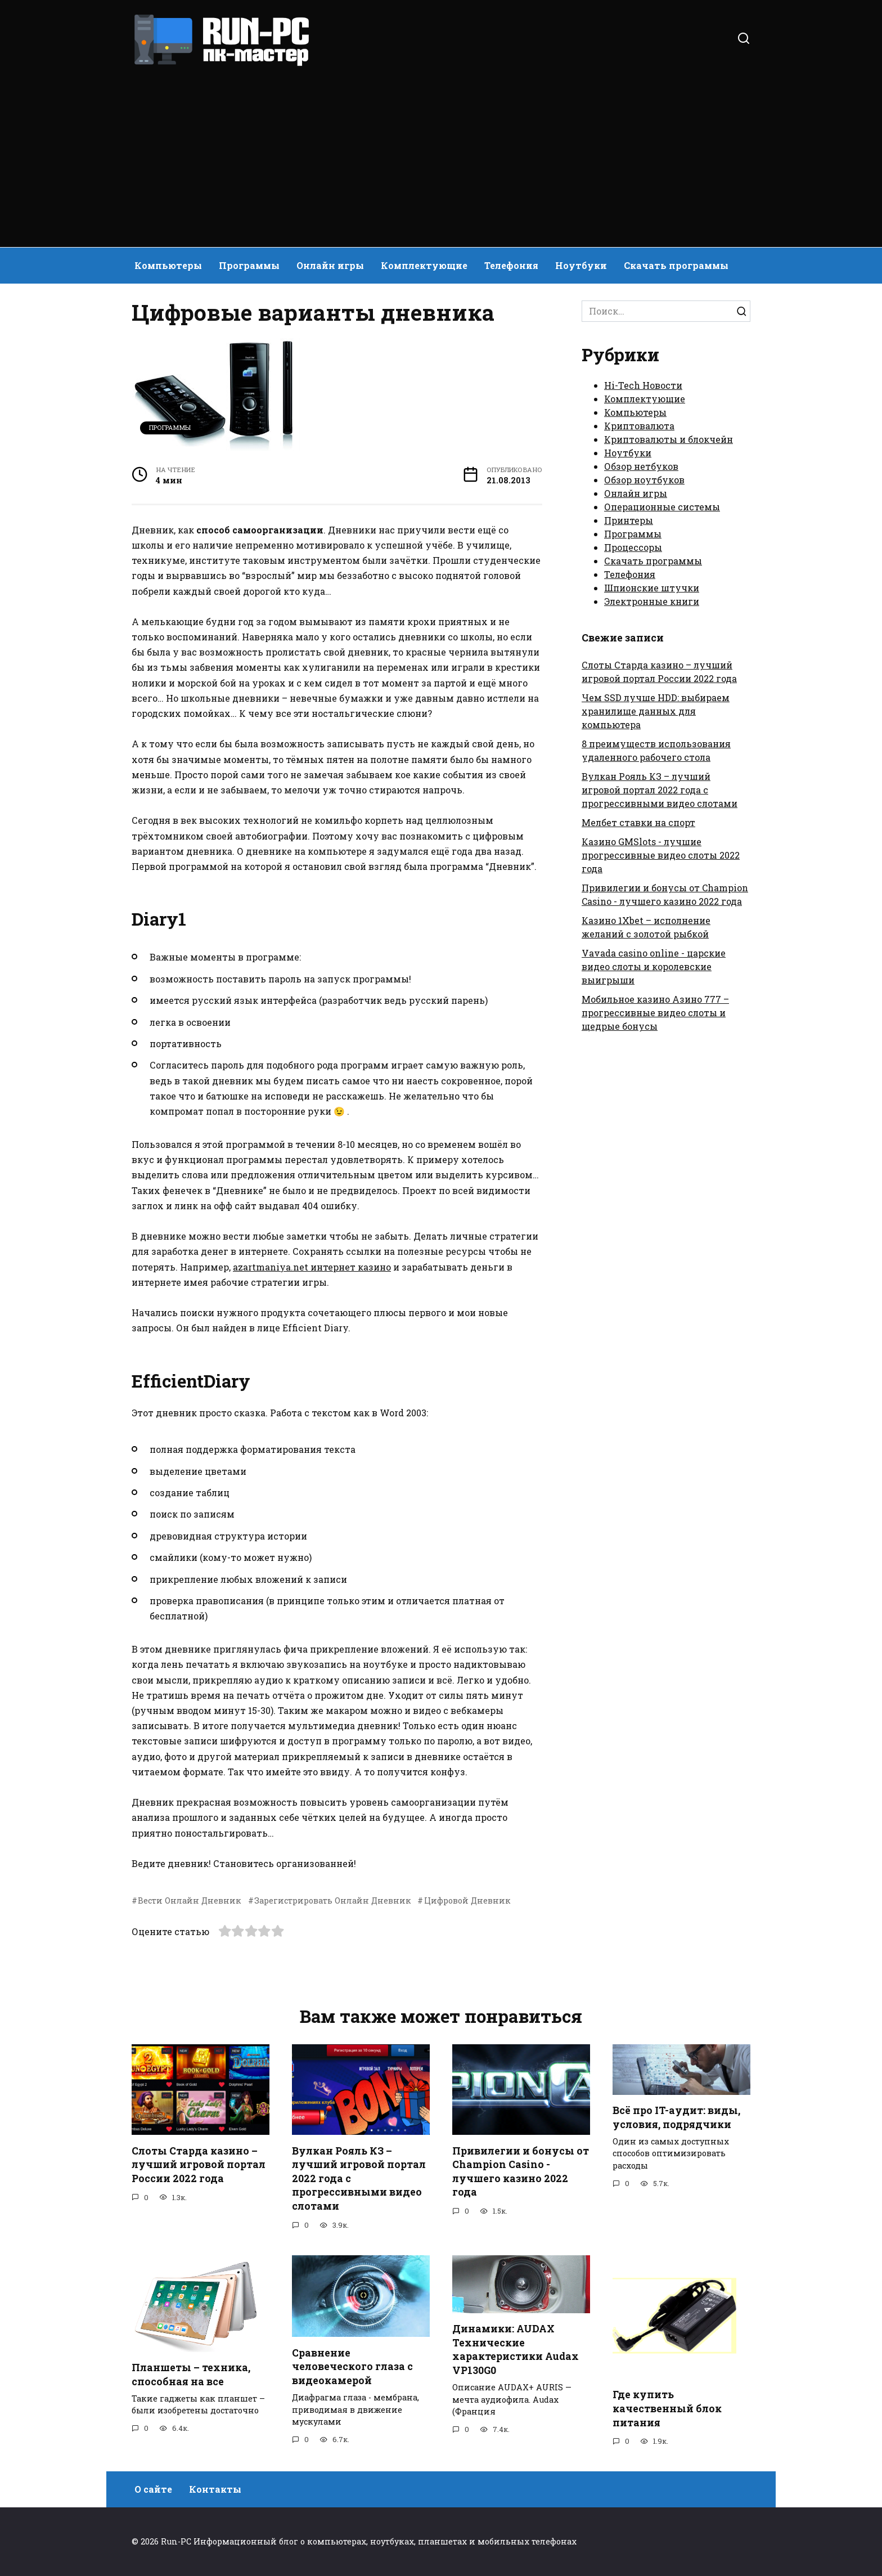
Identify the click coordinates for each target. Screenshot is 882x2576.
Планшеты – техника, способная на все (191, 2374)
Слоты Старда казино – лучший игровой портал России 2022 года (199, 2164)
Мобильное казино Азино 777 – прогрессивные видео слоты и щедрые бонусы (655, 1012)
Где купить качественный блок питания (667, 2408)
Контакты (215, 2489)
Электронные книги (651, 601)
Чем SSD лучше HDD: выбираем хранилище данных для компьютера (656, 711)
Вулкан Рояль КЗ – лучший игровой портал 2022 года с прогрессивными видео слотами (659, 789)
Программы (249, 265)
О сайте (153, 2489)
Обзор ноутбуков (644, 480)
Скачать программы (676, 265)
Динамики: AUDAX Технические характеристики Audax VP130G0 (515, 2349)
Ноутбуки (581, 265)
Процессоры (633, 547)
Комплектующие (424, 265)
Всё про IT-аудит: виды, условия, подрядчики (676, 2117)
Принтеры (628, 520)
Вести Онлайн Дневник (189, 1900)
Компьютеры (168, 265)
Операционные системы (662, 507)
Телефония (511, 265)
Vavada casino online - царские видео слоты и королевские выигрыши (654, 966)
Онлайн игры (330, 265)
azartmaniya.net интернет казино (312, 1267)
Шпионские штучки (651, 588)
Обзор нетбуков (641, 466)
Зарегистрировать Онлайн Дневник (332, 1900)
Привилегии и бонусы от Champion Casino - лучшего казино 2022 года (520, 2171)
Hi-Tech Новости (643, 385)
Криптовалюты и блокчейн (668, 439)
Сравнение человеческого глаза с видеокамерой (352, 2366)
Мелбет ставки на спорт (638, 822)
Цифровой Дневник (467, 1900)
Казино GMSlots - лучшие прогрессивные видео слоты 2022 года (661, 855)
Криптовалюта (639, 426)
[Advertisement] (441, 152)
